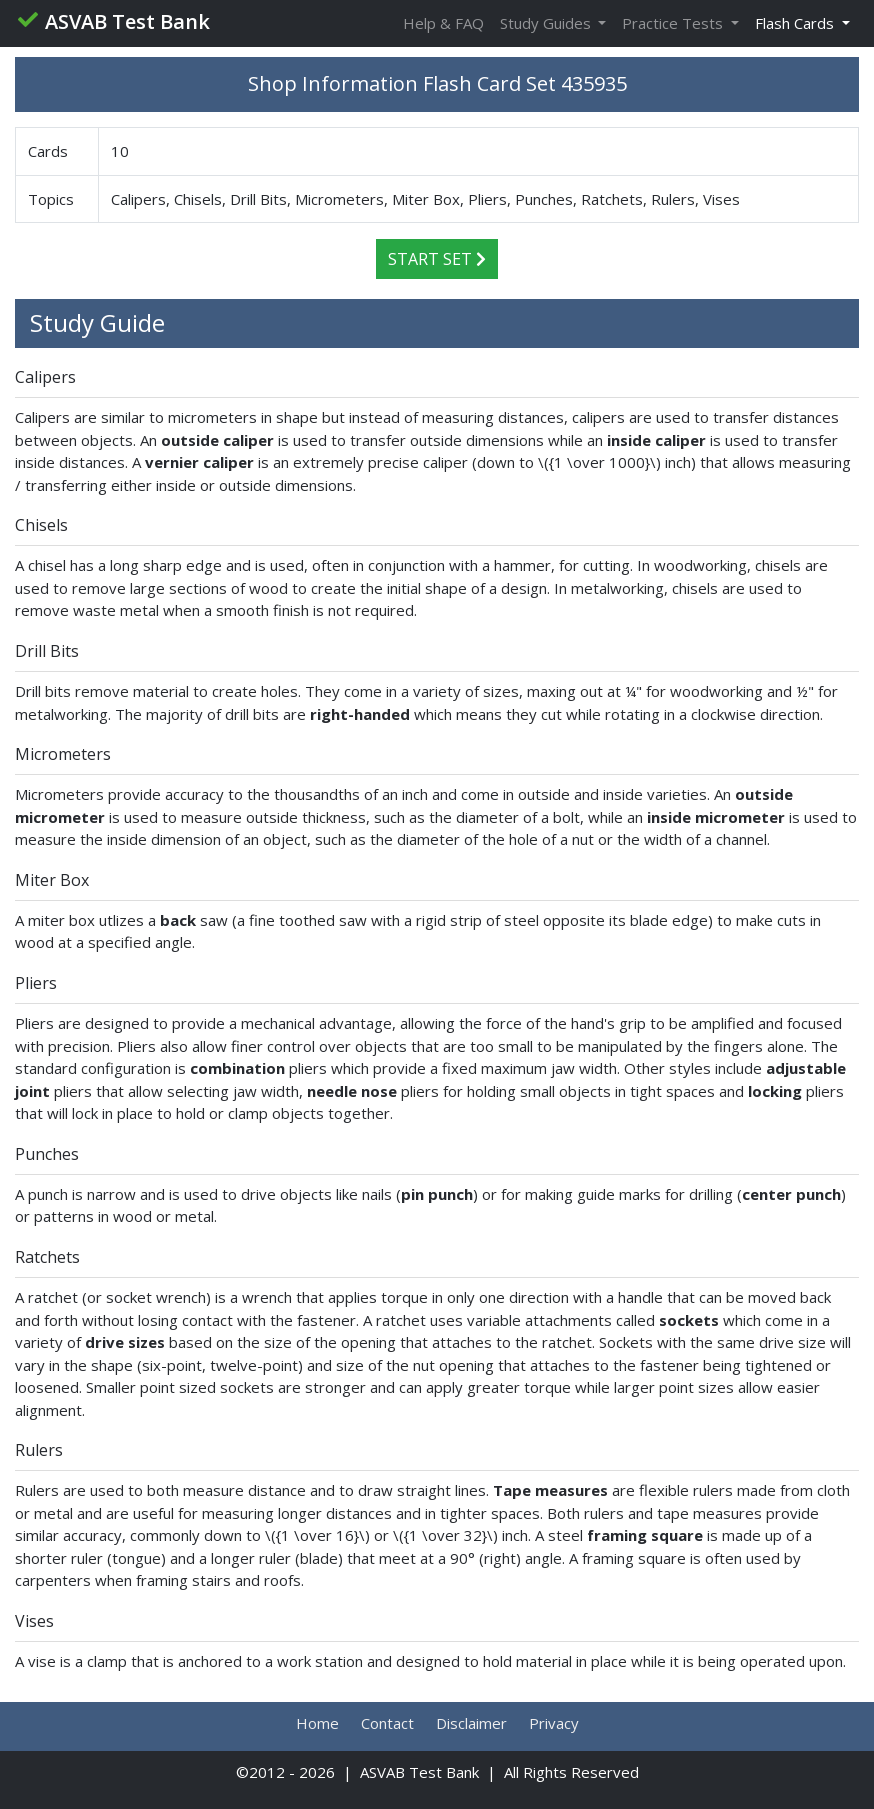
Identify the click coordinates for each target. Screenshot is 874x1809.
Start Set (437, 259)
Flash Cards (796, 23)
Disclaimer (471, 1723)
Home (317, 1723)
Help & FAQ (443, 23)
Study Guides (547, 23)
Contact (387, 1723)
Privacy (554, 1723)
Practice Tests (674, 23)
